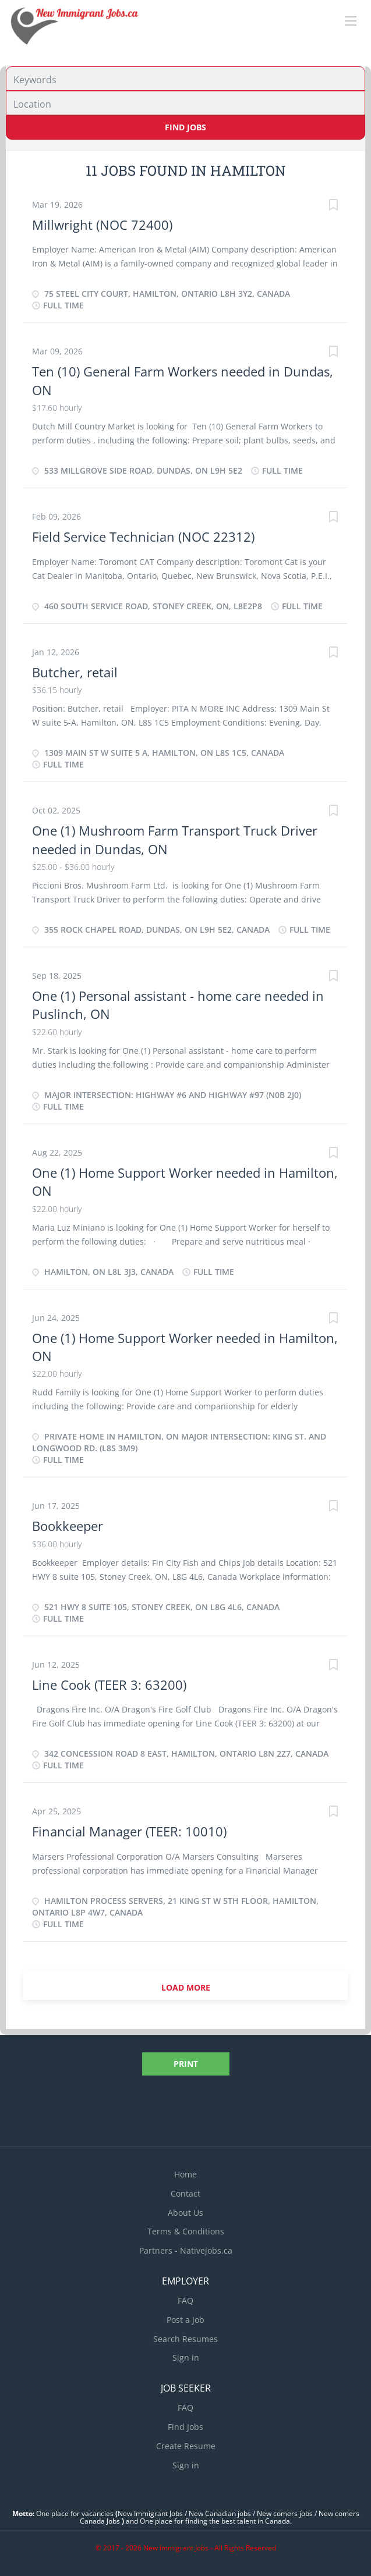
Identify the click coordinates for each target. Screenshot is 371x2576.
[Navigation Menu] (350, 21)
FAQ (185, 2300)
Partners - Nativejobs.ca (185, 2250)
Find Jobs (185, 127)
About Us (185, 2212)
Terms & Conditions (185, 2231)
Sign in (185, 2357)
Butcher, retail (75, 672)
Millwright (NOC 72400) (102, 224)
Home (185, 2174)
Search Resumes (185, 2338)
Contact (185, 2193)
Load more (185, 1987)
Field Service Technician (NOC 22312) (143, 536)
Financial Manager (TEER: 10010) (129, 1831)
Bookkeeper (67, 1525)
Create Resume (185, 2445)
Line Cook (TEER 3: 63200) (109, 1684)
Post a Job (185, 2319)
